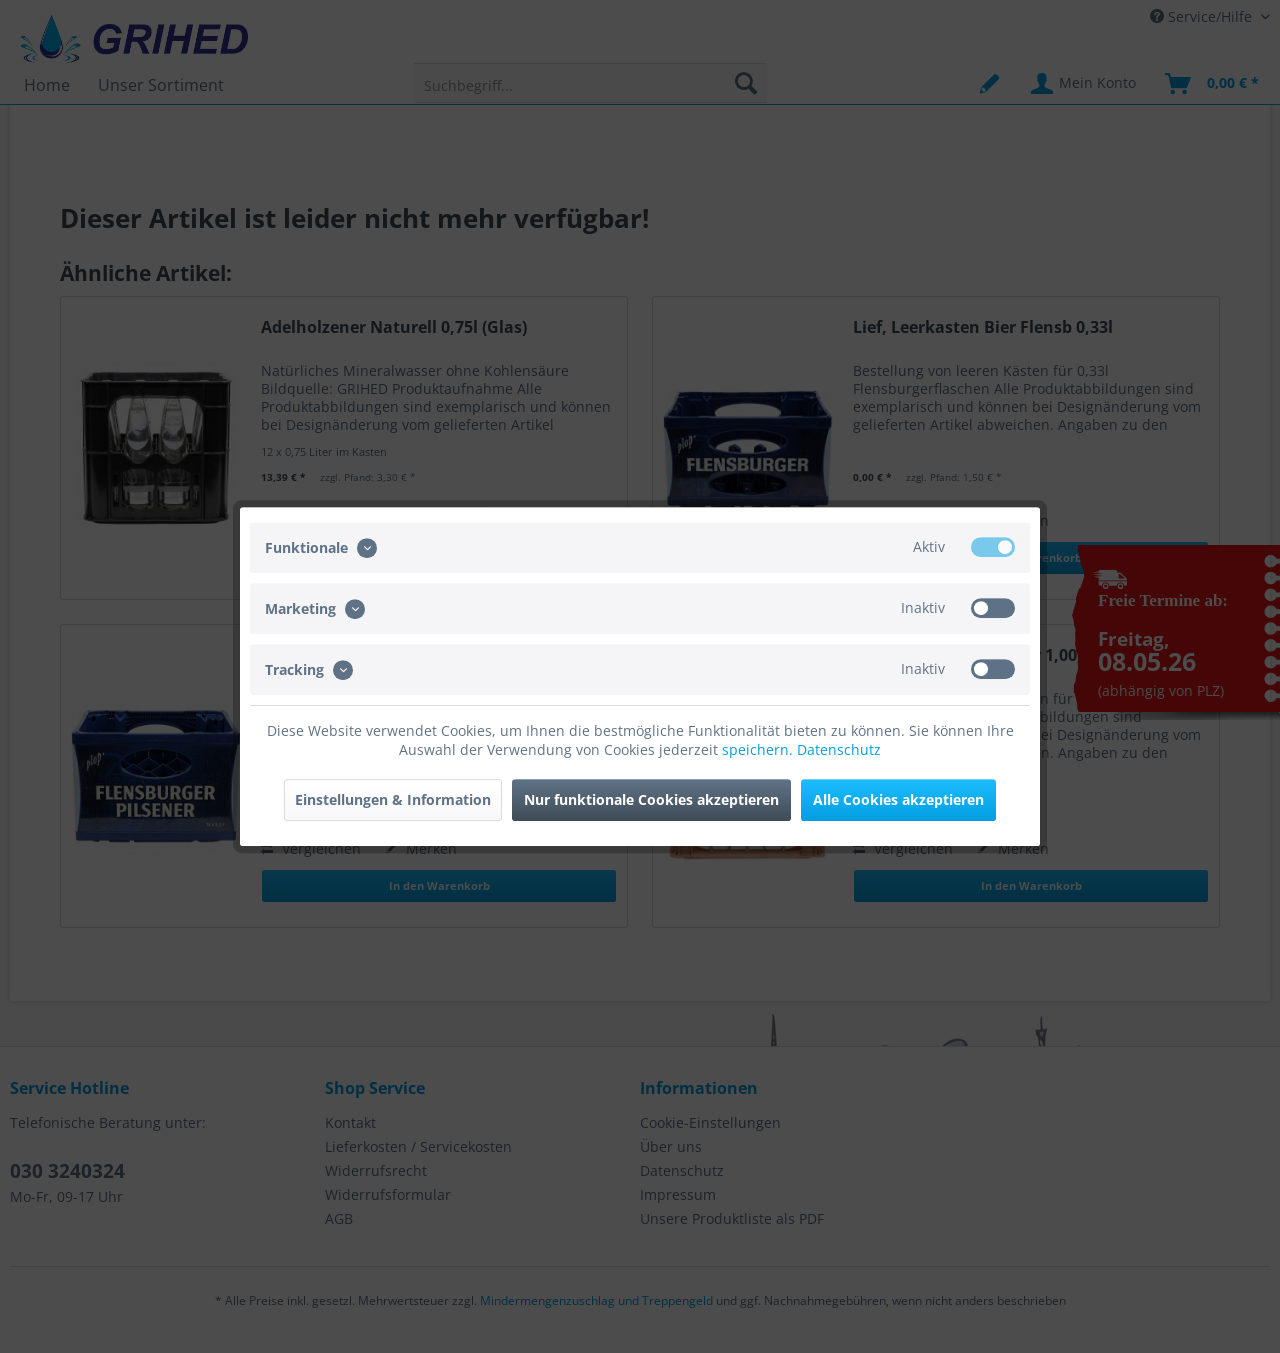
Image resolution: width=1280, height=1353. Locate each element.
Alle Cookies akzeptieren (898, 799)
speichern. (759, 749)
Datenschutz (839, 749)
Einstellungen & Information (393, 799)
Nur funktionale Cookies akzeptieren (651, 799)
